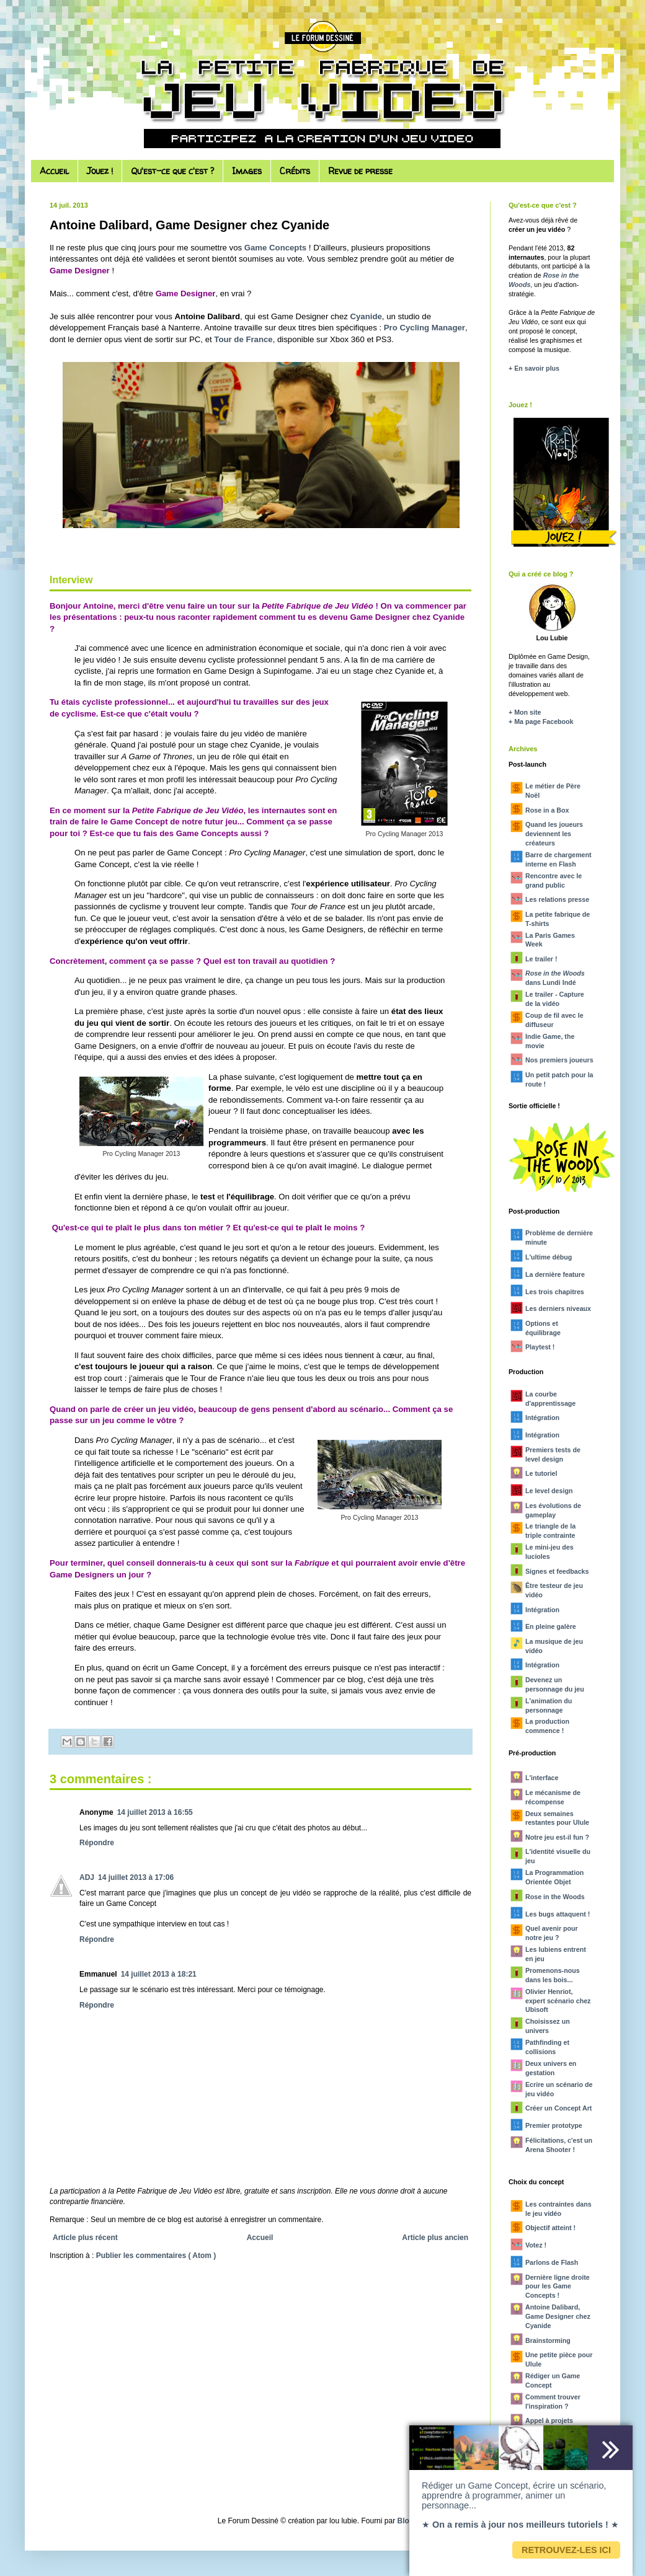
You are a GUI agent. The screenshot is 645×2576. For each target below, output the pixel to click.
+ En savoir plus (534, 368)
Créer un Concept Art (558, 2108)
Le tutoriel (541, 1473)
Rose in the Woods (555, 1896)
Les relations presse (557, 899)
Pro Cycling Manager (424, 327)
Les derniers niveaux (558, 1308)
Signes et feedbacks (557, 1571)
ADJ (86, 1877)
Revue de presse (360, 171)
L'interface (541, 1777)
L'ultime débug (548, 1257)
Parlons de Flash (551, 2262)
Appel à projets (549, 2420)
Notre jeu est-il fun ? (557, 1837)
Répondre (96, 1842)
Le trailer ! (541, 959)
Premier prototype (553, 2125)
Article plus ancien (435, 2237)
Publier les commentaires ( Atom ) (156, 2255)
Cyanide (366, 316)
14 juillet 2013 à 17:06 (136, 1877)
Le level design (548, 1490)
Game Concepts (275, 247)
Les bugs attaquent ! (557, 1914)
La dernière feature (555, 1274)
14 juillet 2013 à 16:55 (155, 1812)
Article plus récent (85, 2237)
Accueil (54, 171)
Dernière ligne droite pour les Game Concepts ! (557, 2287)
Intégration (542, 1417)
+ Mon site (525, 712)
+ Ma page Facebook (541, 721)
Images (247, 171)
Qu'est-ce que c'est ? (172, 171)
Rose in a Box (547, 810)
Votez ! (535, 2245)
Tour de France (243, 339)
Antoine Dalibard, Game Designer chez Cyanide (557, 2316)
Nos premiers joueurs (559, 1060)
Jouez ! (100, 171)
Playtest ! (539, 1347)
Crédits (295, 171)
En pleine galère (550, 1626)
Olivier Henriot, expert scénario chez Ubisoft (557, 2001)
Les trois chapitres (554, 1291)
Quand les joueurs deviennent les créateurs (554, 834)
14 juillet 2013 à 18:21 (159, 1974)
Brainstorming (548, 2340)
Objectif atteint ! (550, 2227)
